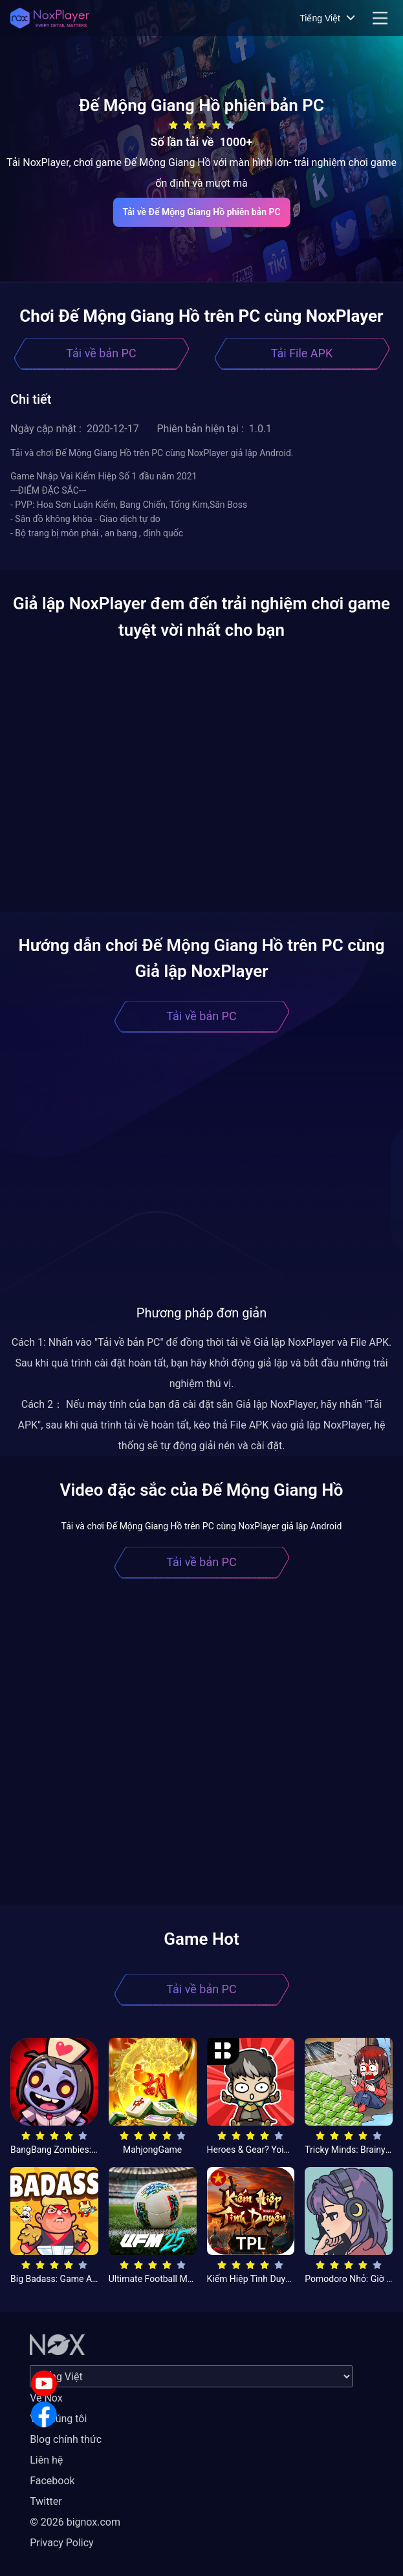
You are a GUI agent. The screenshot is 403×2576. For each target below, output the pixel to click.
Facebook (52, 2481)
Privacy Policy (62, 2543)
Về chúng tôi (58, 2419)
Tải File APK (301, 353)
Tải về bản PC (101, 353)
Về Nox (46, 2398)
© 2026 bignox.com (75, 2522)
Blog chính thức (66, 2439)
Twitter (45, 2501)
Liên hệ (46, 2460)
